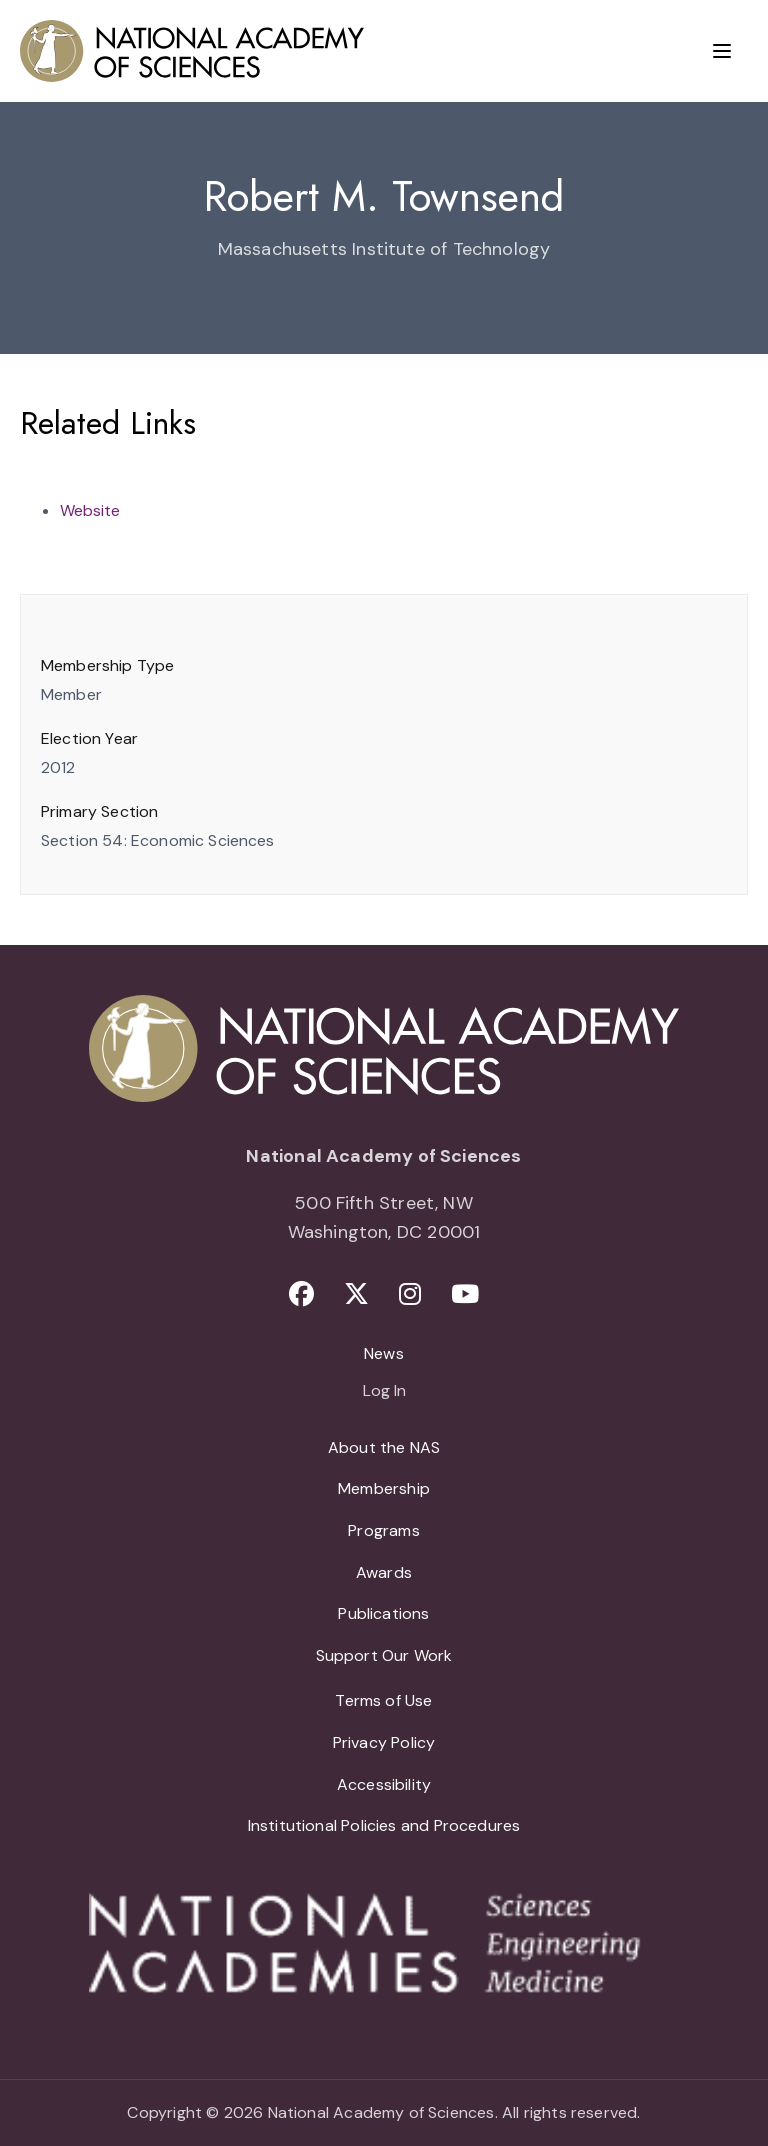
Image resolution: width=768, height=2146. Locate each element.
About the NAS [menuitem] (384, 1447)
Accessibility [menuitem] (384, 1784)
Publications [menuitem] (383, 1613)
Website (90, 510)
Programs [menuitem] (383, 1530)
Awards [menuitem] (384, 1572)
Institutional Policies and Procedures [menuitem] (384, 1825)
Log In (384, 1392)
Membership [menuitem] (384, 1488)
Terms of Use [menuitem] (383, 1700)
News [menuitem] (384, 1353)
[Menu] (722, 51)
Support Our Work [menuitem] (384, 1655)
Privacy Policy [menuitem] (384, 1742)
